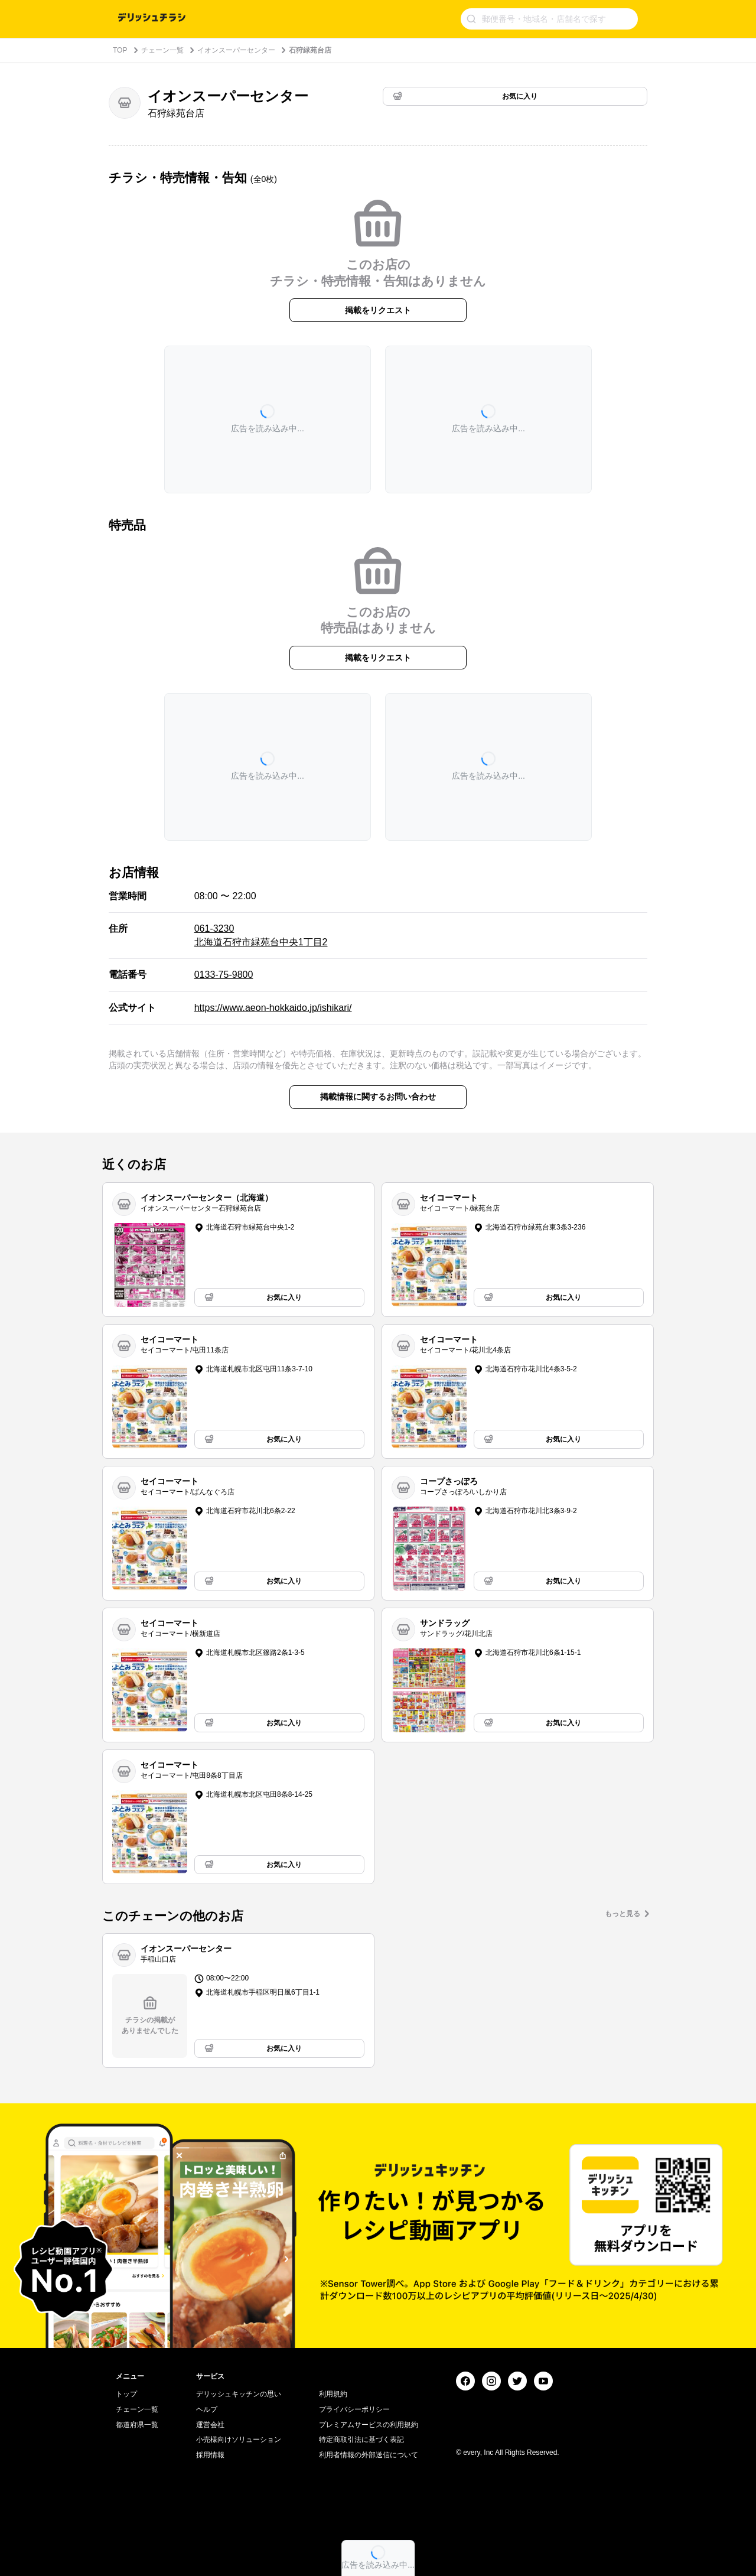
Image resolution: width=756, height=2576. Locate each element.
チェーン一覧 (162, 50)
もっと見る (622, 1914)
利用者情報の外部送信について (368, 2455)
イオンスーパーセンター (236, 50)
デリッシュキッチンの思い (238, 2394)
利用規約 (333, 2394)
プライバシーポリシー (354, 2409)
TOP (120, 50)
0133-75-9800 (223, 975)
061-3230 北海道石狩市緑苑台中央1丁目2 (261, 935)
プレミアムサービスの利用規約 (368, 2425)
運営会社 (210, 2425)
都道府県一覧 (137, 2425)
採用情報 (210, 2455)
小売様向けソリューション (238, 2439)
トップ (126, 2394)
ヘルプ (206, 2409)
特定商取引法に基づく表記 (361, 2439)
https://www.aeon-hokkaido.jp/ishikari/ (273, 1008)
